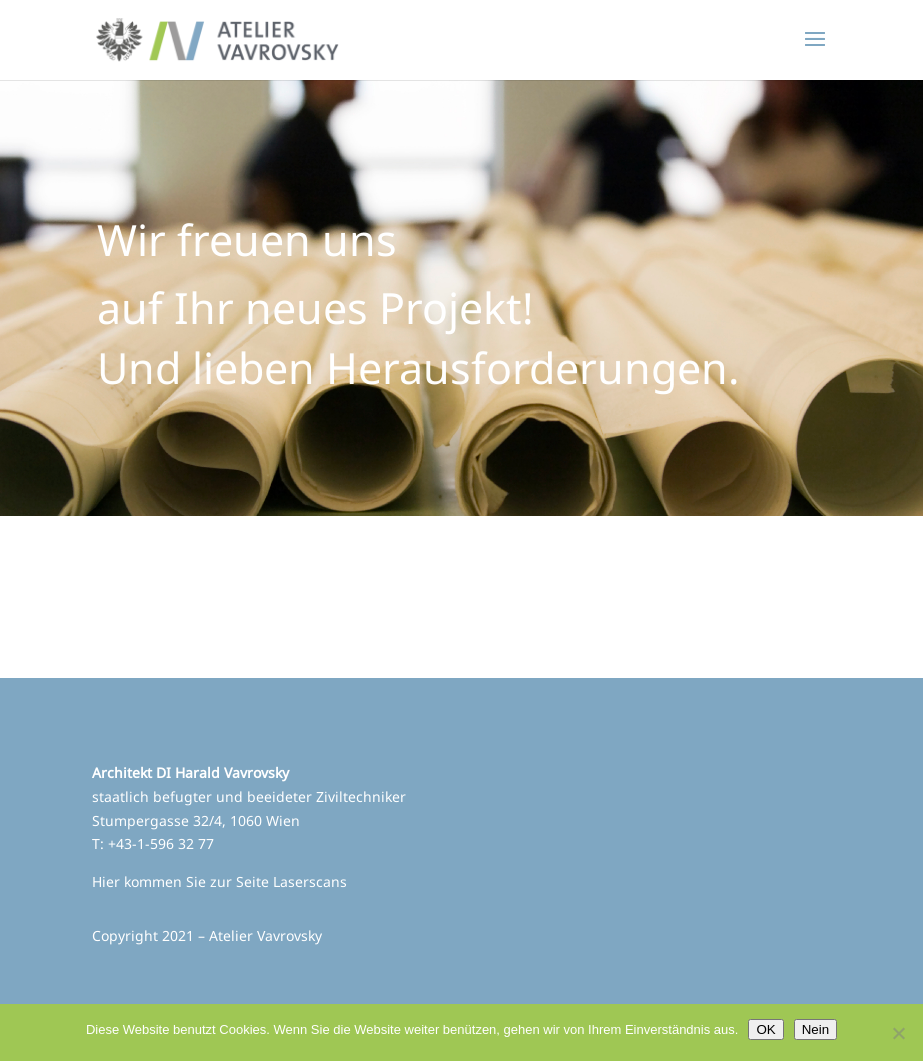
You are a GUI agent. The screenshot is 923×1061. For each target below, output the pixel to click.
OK (765, 1029)
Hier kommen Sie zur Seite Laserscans (219, 881)
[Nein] (898, 1033)
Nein (815, 1029)
